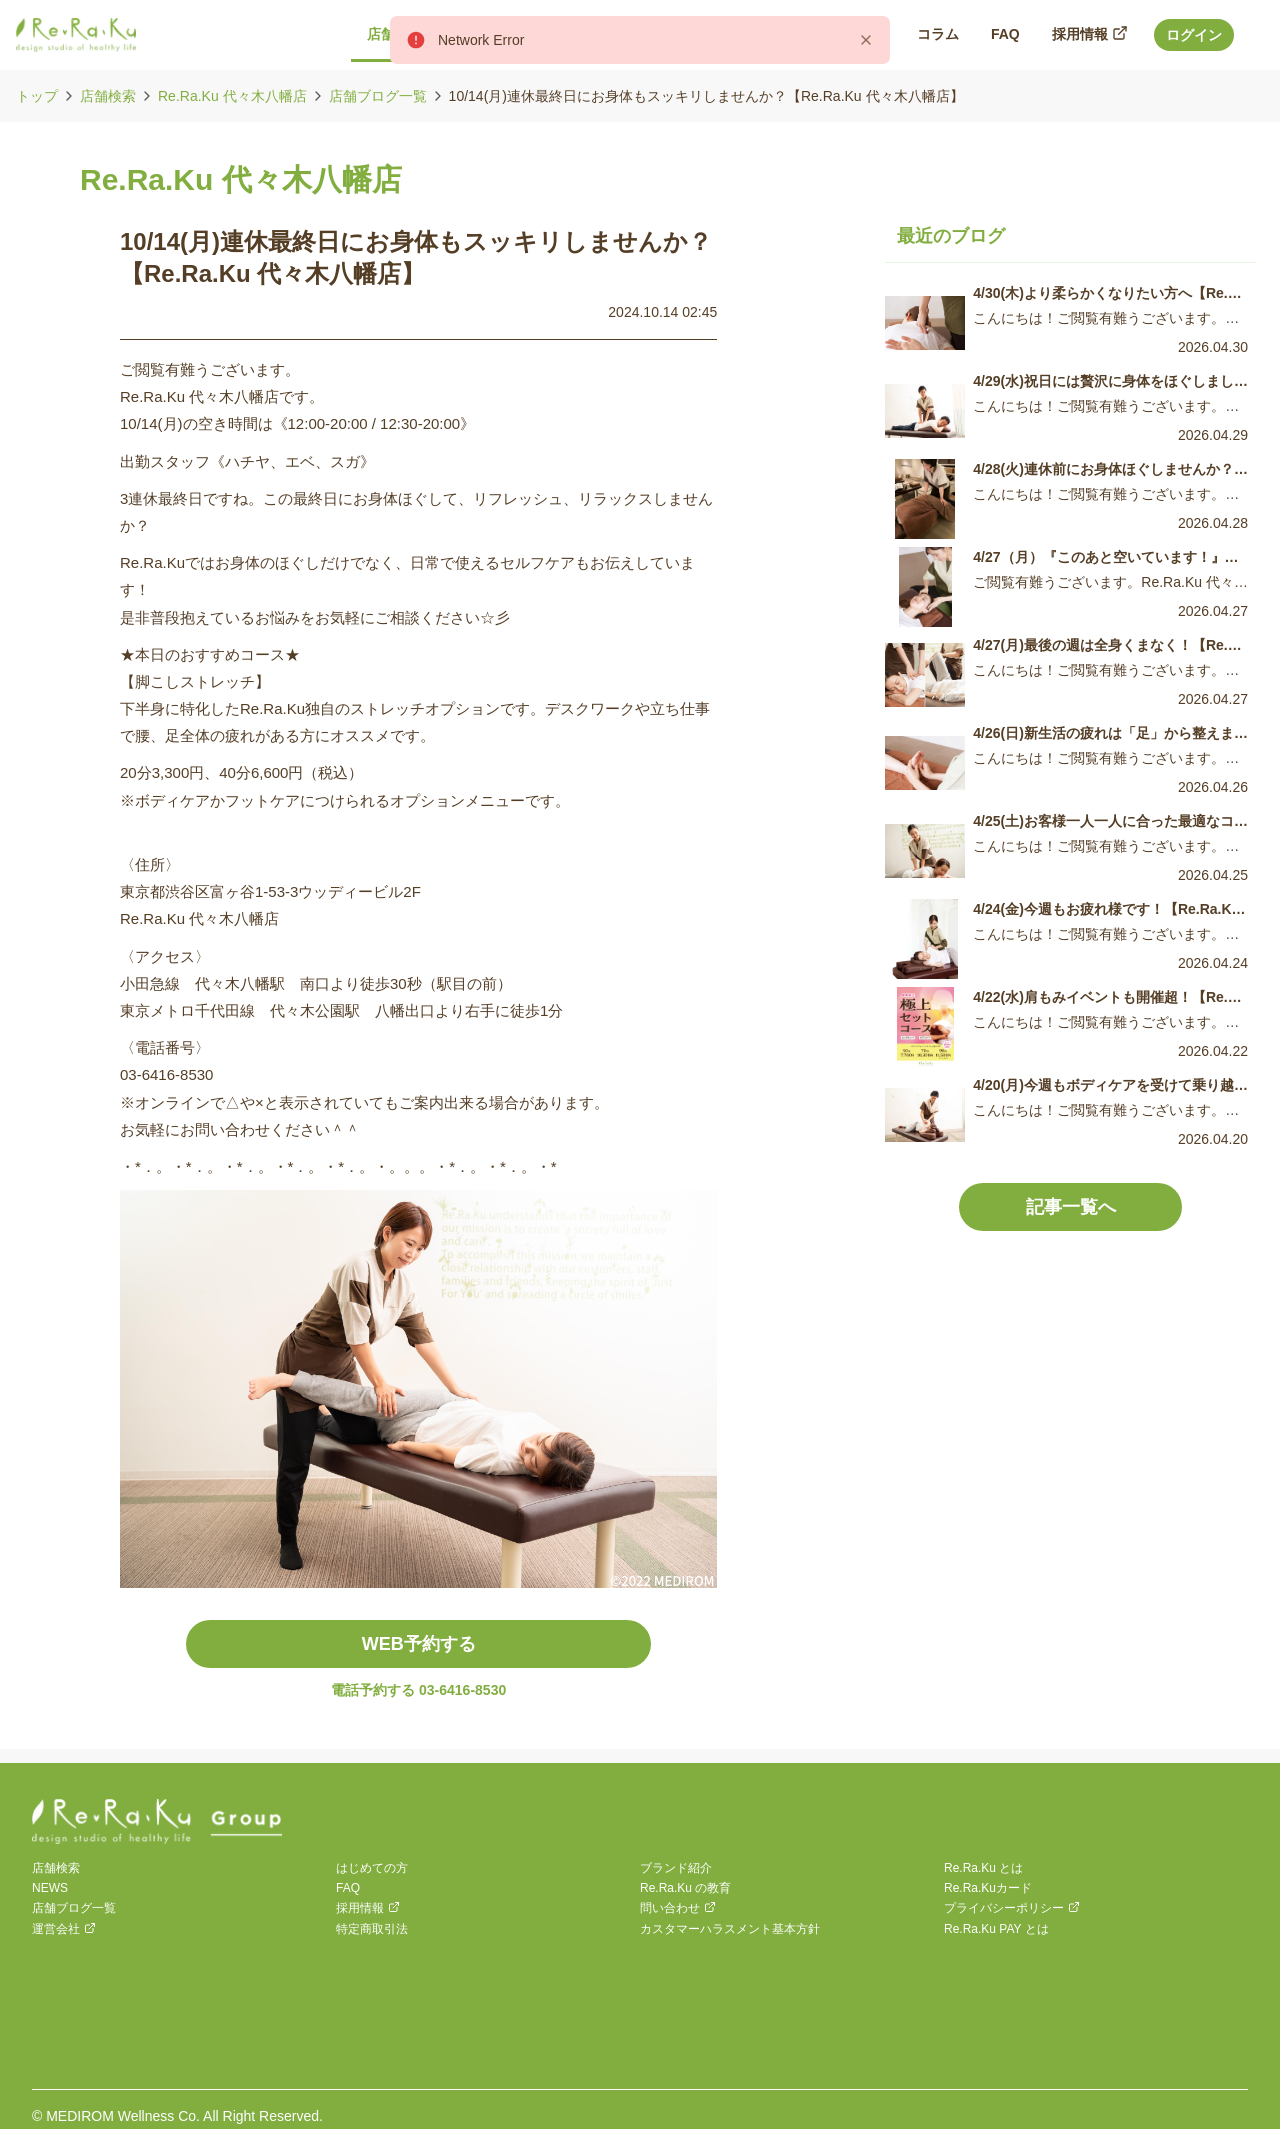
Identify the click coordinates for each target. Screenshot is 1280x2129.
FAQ (348, 1888)
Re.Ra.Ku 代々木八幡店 (232, 96)
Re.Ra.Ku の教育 (685, 1888)
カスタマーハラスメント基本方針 (730, 1929)
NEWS (50, 1888)
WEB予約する (419, 1644)
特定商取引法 (372, 1929)
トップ (37, 96)
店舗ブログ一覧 (378, 96)
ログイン (1194, 35)
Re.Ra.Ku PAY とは (996, 1929)
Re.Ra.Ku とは (983, 1868)
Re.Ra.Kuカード (988, 1888)
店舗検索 (108, 96)
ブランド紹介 (676, 1868)
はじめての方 (372, 1868)
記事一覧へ (1071, 1207)
